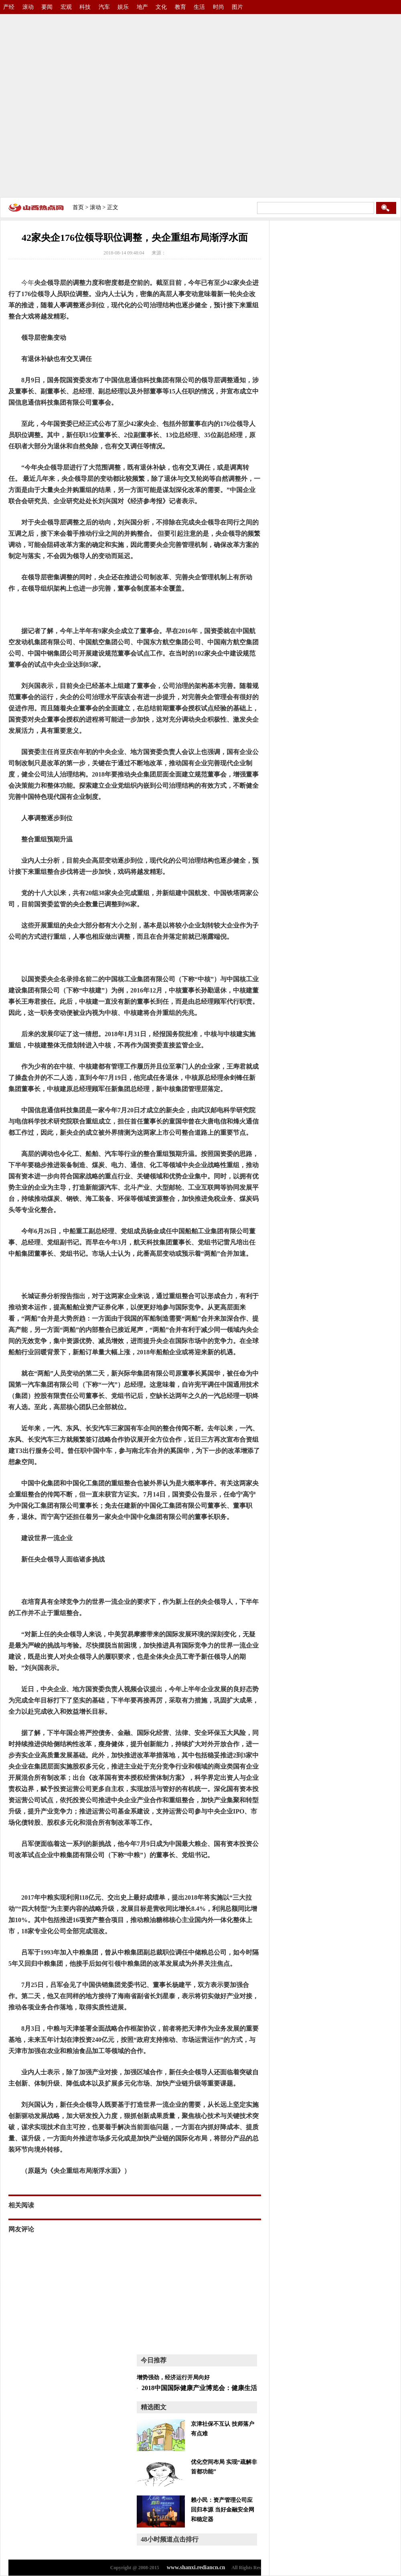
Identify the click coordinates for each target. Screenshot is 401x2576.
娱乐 (123, 7)
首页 (78, 207)
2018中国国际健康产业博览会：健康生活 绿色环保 (213, 2387)
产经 (8, 7)
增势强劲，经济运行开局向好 (173, 2377)
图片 (237, 7)
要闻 (47, 7)
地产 (142, 7)
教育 (180, 7)
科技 (85, 7)
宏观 (66, 7)
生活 (199, 7)
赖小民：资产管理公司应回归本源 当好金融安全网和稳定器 (222, 2509)
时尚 (218, 7)
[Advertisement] (83, 103)
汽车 (104, 7)
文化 (161, 7)
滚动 (28, 7)
